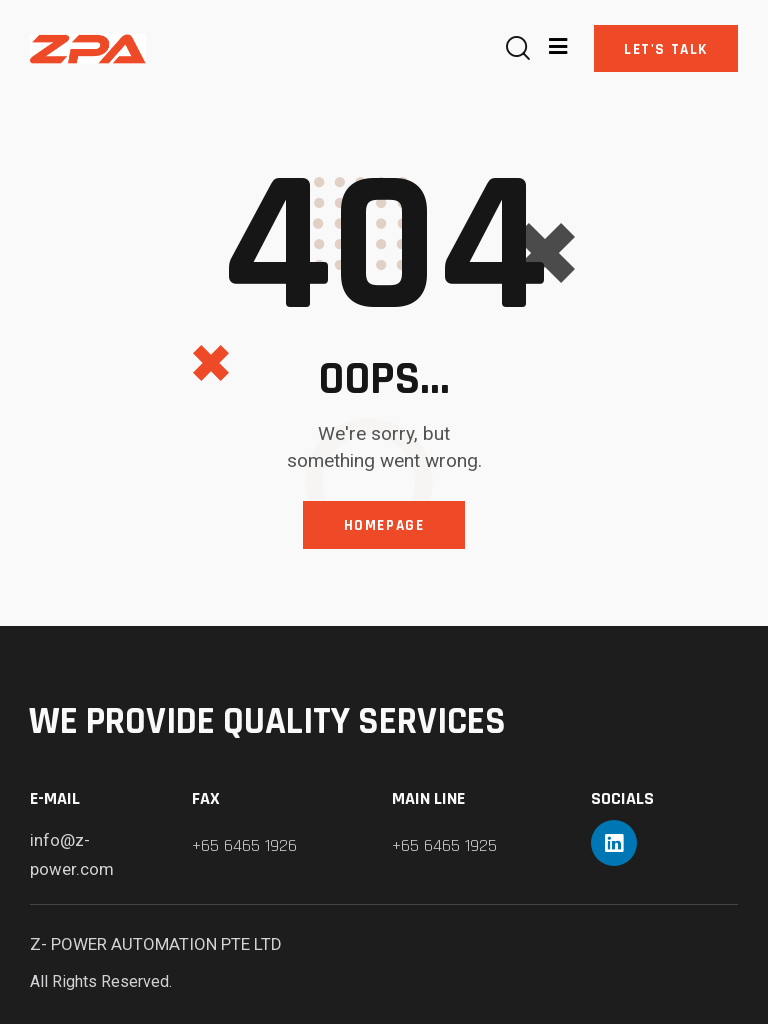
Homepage (384, 525)
